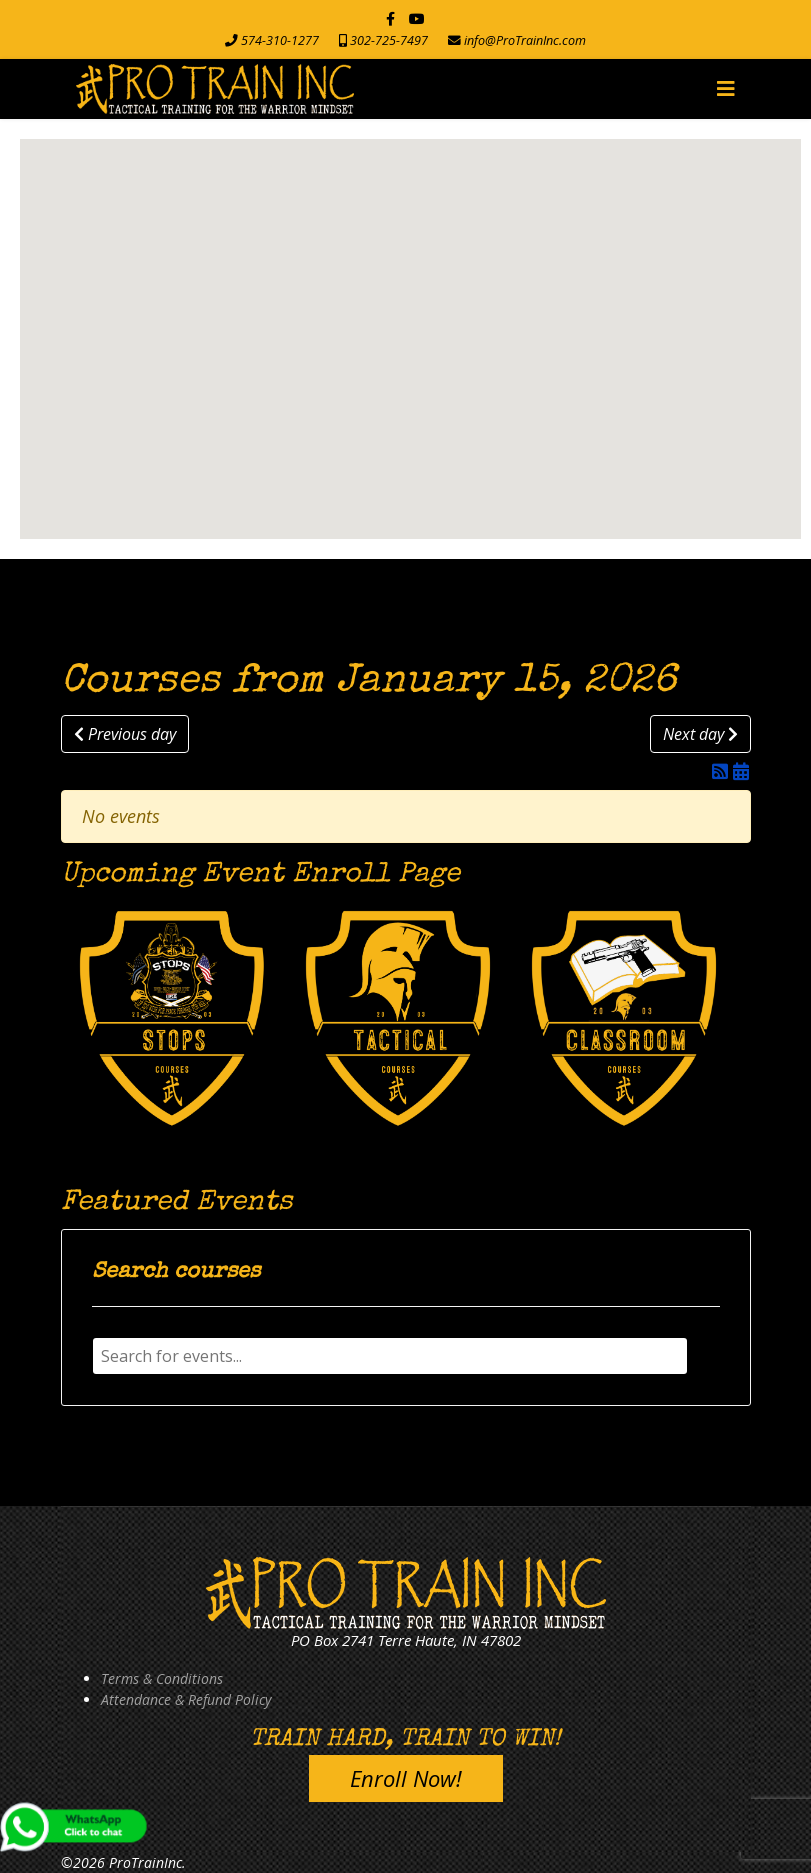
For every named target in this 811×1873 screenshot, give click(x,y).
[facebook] (390, 18)
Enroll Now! (406, 1778)
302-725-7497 (389, 40)
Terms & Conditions (162, 1678)
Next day (700, 734)
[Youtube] (417, 18)
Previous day (125, 734)
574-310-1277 (280, 40)
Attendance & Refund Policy (186, 1699)
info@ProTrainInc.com (525, 40)
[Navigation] (726, 89)
